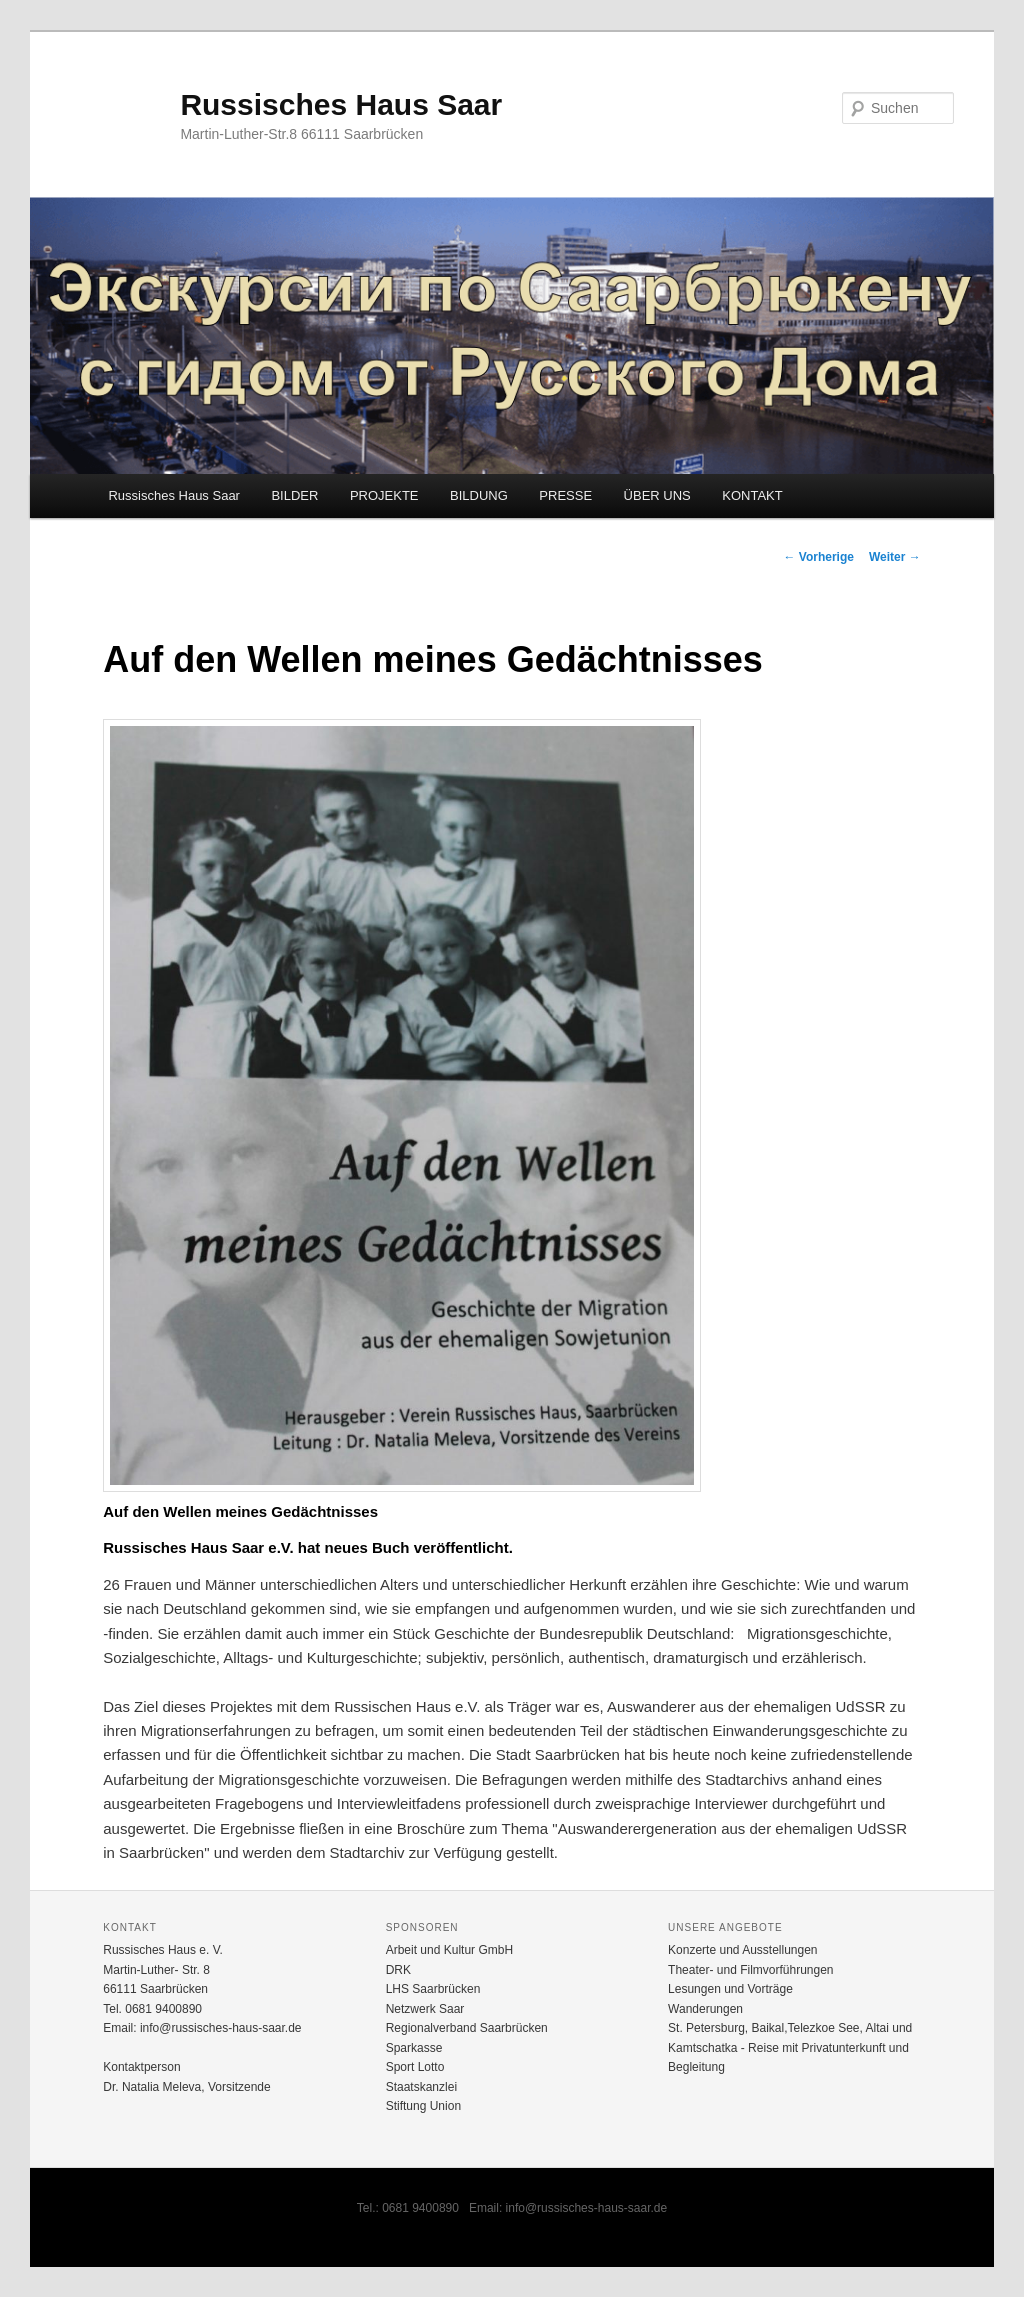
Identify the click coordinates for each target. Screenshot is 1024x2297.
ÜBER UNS (657, 495)
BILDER (294, 495)
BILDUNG (479, 495)
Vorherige (818, 557)
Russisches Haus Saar (341, 104)
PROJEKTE (384, 495)
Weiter (895, 557)
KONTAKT (752, 495)
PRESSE (565, 495)
